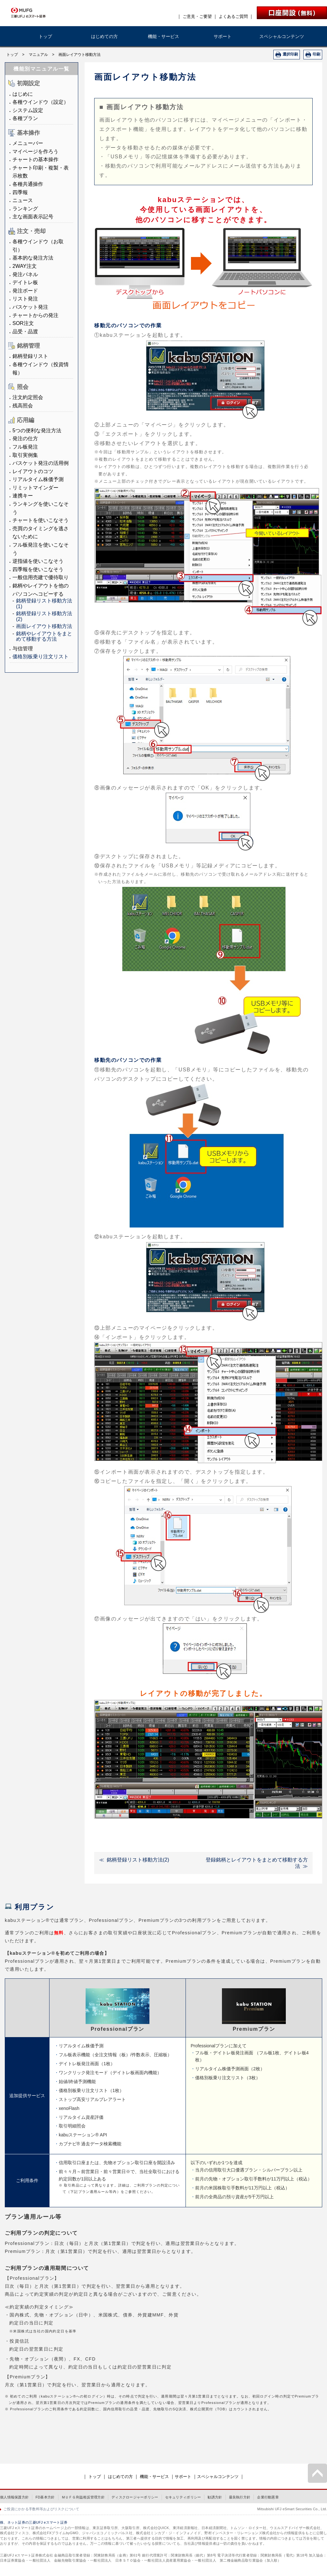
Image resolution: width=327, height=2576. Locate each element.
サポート (223, 36)
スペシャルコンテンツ (281, 36)
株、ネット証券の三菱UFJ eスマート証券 (33, 2522)
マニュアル (38, 54)
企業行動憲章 (268, 2497)
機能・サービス (163, 36)
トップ (45, 36)
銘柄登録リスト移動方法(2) (138, 1859)
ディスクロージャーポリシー (134, 2497)
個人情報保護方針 (14, 2497)
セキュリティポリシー (183, 2497)
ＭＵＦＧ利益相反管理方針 (83, 2497)
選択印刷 (290, 54)
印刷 (316, 54)
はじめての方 (104, 36)
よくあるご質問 (233, 16)
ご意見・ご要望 (197, 16)
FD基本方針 (45, 2497)
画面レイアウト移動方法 (44, 626)
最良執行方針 (240, 2497)
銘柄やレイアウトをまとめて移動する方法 (44, 636)
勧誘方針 (215, 2497)
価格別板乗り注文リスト (40, 656)
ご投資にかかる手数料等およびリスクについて (41, 2509)
